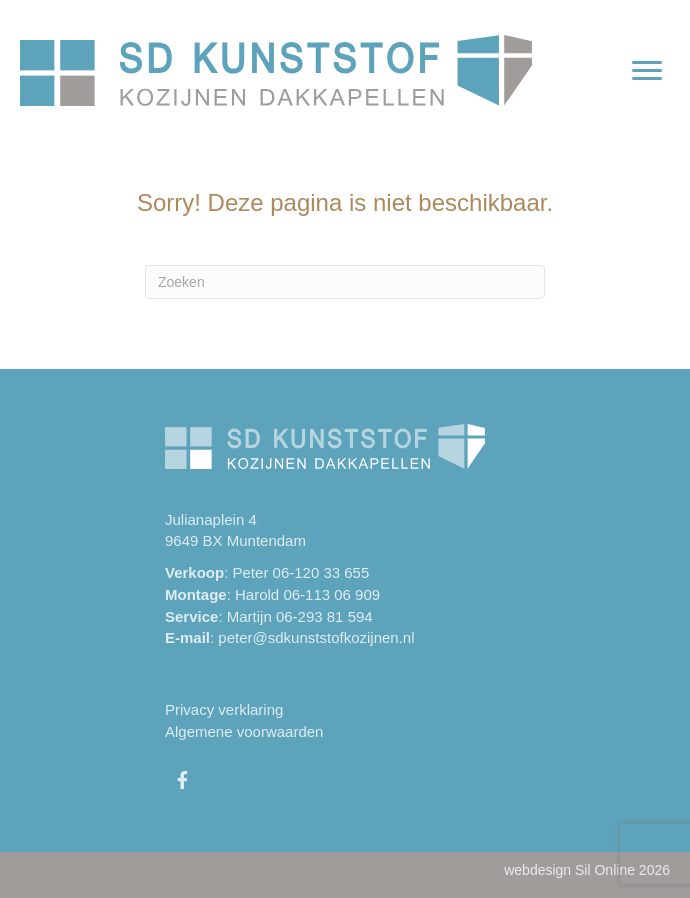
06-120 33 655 (321, 572)
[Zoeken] (345, 282)
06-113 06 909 (331, 594)
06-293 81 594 (324, 616)
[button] (182, 780)
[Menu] (647, 71)
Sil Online (605, 870)
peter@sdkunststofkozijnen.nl (316, 637)
